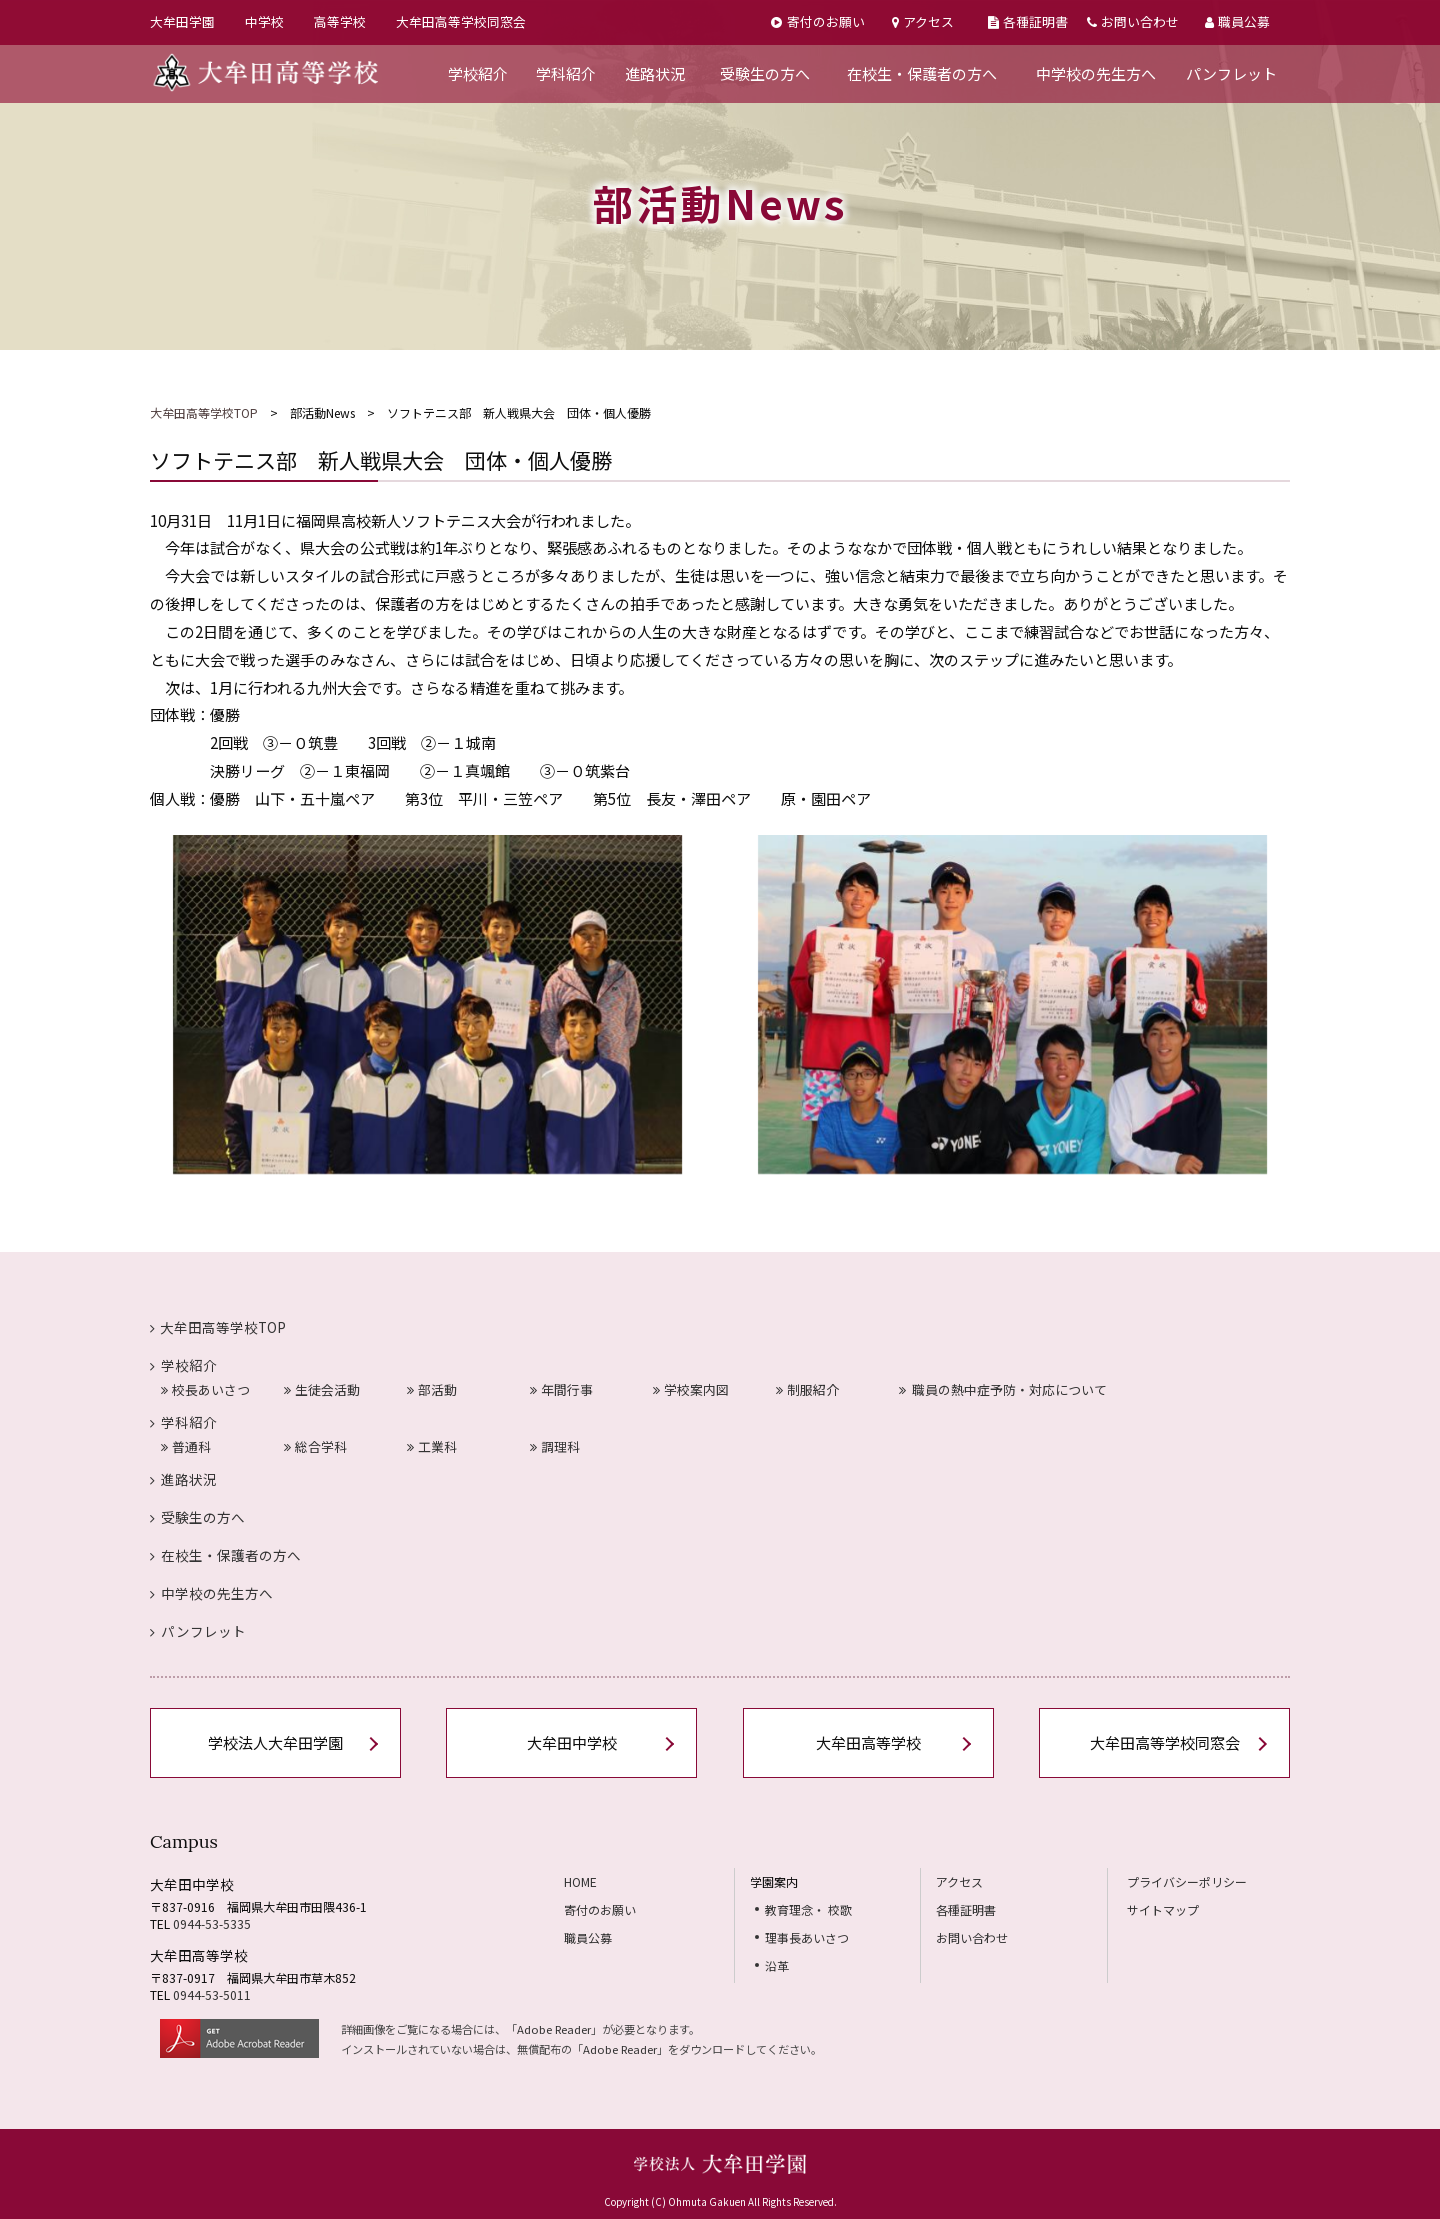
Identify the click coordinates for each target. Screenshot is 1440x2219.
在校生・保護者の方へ (922, 73)
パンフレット (1231, 73)
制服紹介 (807, 1389)
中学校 (264, 21)
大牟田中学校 (572, 1742)
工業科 (432, 1446)
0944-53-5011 (212, 1994)
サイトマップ (1163, 1909)
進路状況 (655, 73)
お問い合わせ (1133, 21)
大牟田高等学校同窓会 (461, 21)
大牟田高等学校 (868, 1742)
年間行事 (561, 1389)
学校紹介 (478, 73)
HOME (580, 1881)
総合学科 (315, 1446)
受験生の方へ (765, 73)
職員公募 (1237, 21)
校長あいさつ (205, 1389)
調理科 (555, 1446)
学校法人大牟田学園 (275, 1742)
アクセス (923, 21)
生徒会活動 (322, 1389)
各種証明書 (1028, 21)
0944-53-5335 (212, 1923)
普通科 (186, 1446)
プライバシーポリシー (1187, 1881)
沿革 (777, 1965)
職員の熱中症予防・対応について (1003, 1389)
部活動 (432, 1389)
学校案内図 (691, 1389)
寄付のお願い (817, 21)
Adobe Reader (554, 2029)
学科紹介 (566, 73)
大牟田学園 (182, 21)
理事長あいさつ (807, 1937)
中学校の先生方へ (1096, 73)
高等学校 (340, 21)
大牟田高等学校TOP (204, 412)
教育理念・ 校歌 (808, 1909)
